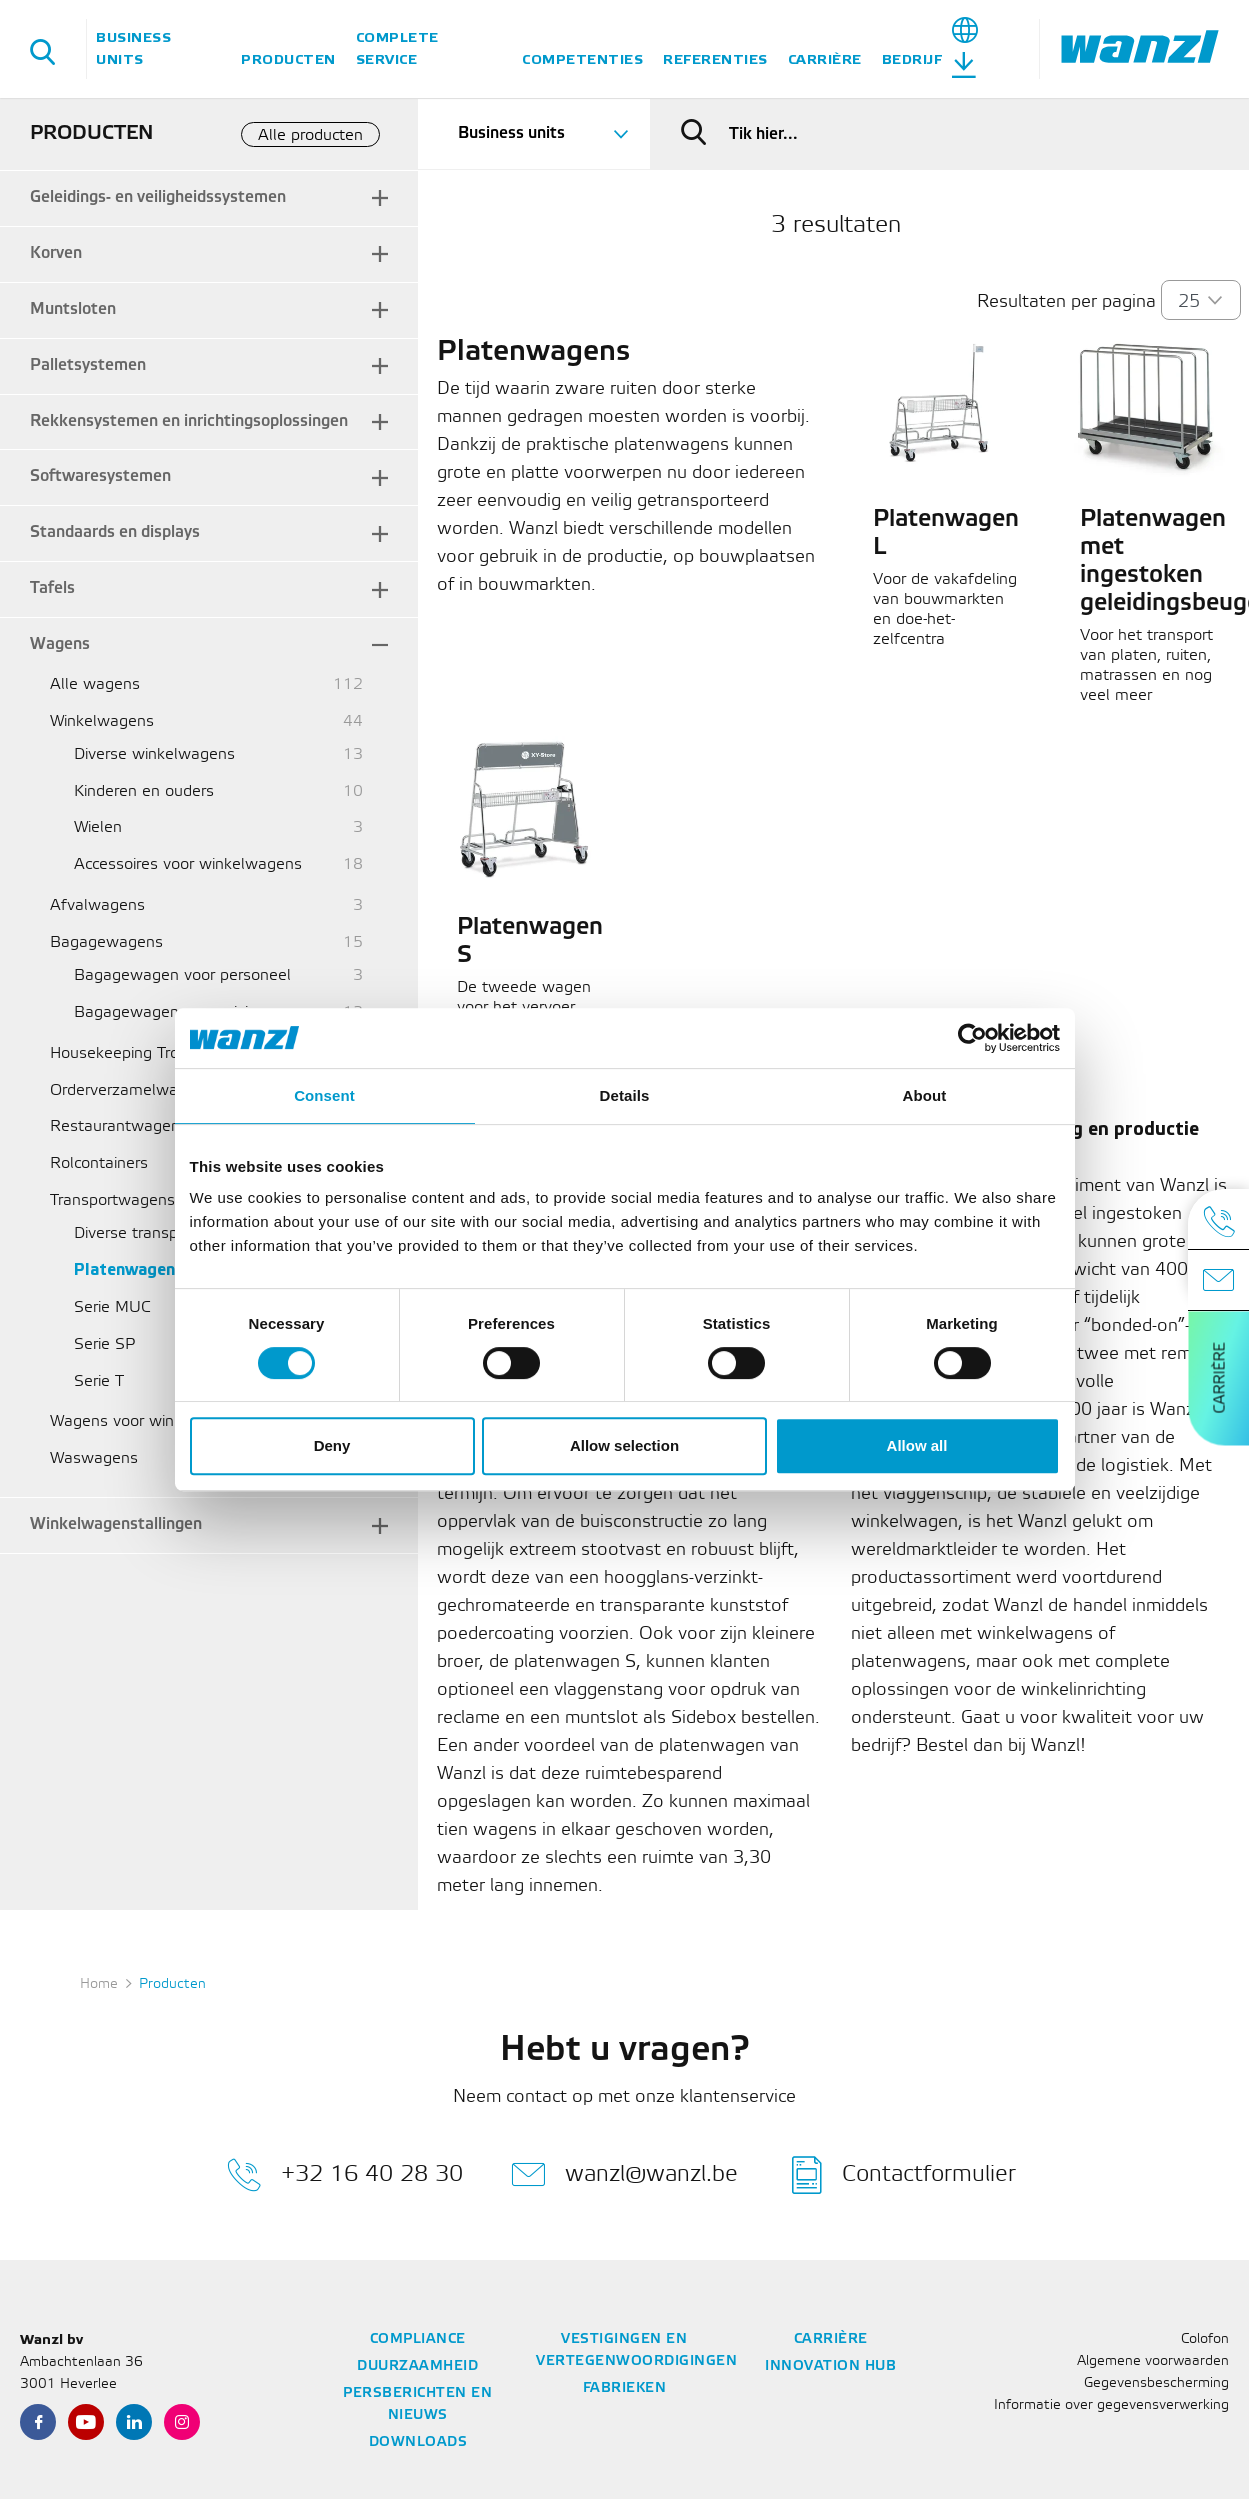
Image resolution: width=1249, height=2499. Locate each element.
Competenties (582, 59)
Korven (56, 253)
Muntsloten (73, 309)
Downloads (418, 2442)
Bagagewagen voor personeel (182, 975)
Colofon (1205, 2339)
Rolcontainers (99, 1163)
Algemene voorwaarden (1153, 2361)
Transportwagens (112, 1200)
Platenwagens (128, 1270)
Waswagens (94, 1458)
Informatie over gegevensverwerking (1111, 2405)
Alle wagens (95, 684)
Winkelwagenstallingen (116, 1524)
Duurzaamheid (417, 2366)
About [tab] (925, 1095)
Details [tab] (625, 1095)
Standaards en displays (115, 532)
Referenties (715, 59)
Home (99, 1984)
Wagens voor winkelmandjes (153, 1421)
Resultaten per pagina (1066, 302)
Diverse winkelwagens (154, 754)
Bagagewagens (106, 942)
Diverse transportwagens (164, 1233)
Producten (288, 59)
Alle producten (310, 135)
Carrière (825, 59)
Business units (133, 48)
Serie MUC (112, 1307)
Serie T (99, 1381)
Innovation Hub (830, 2366)
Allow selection (624, 1445)
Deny (332, 1445)
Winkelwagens (102, 721)
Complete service (397, 48)
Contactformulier (904, 2175)
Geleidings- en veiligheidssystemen (158, 197)
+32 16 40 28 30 (345, 2175)
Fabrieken (625, 2388)
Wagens (60, 644)
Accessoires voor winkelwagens (188, 864)
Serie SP (104, 1344)
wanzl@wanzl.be (624, 2175)
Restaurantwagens (119, 1126)
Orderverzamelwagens (131, 1090)
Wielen (98, 827)
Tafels (52, 588)
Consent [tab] (324, 1095)
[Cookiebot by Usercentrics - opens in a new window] (972, 1038)
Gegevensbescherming (1156, 2383)
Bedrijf (912, 59)
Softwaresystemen (100, 476)
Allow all (917, 1445)
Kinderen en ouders (144, 791)
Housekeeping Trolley (127, 1053)
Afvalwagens (97, 905)
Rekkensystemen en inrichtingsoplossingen (189, 421)
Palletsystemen (88, 365)
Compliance (418, 2339)
